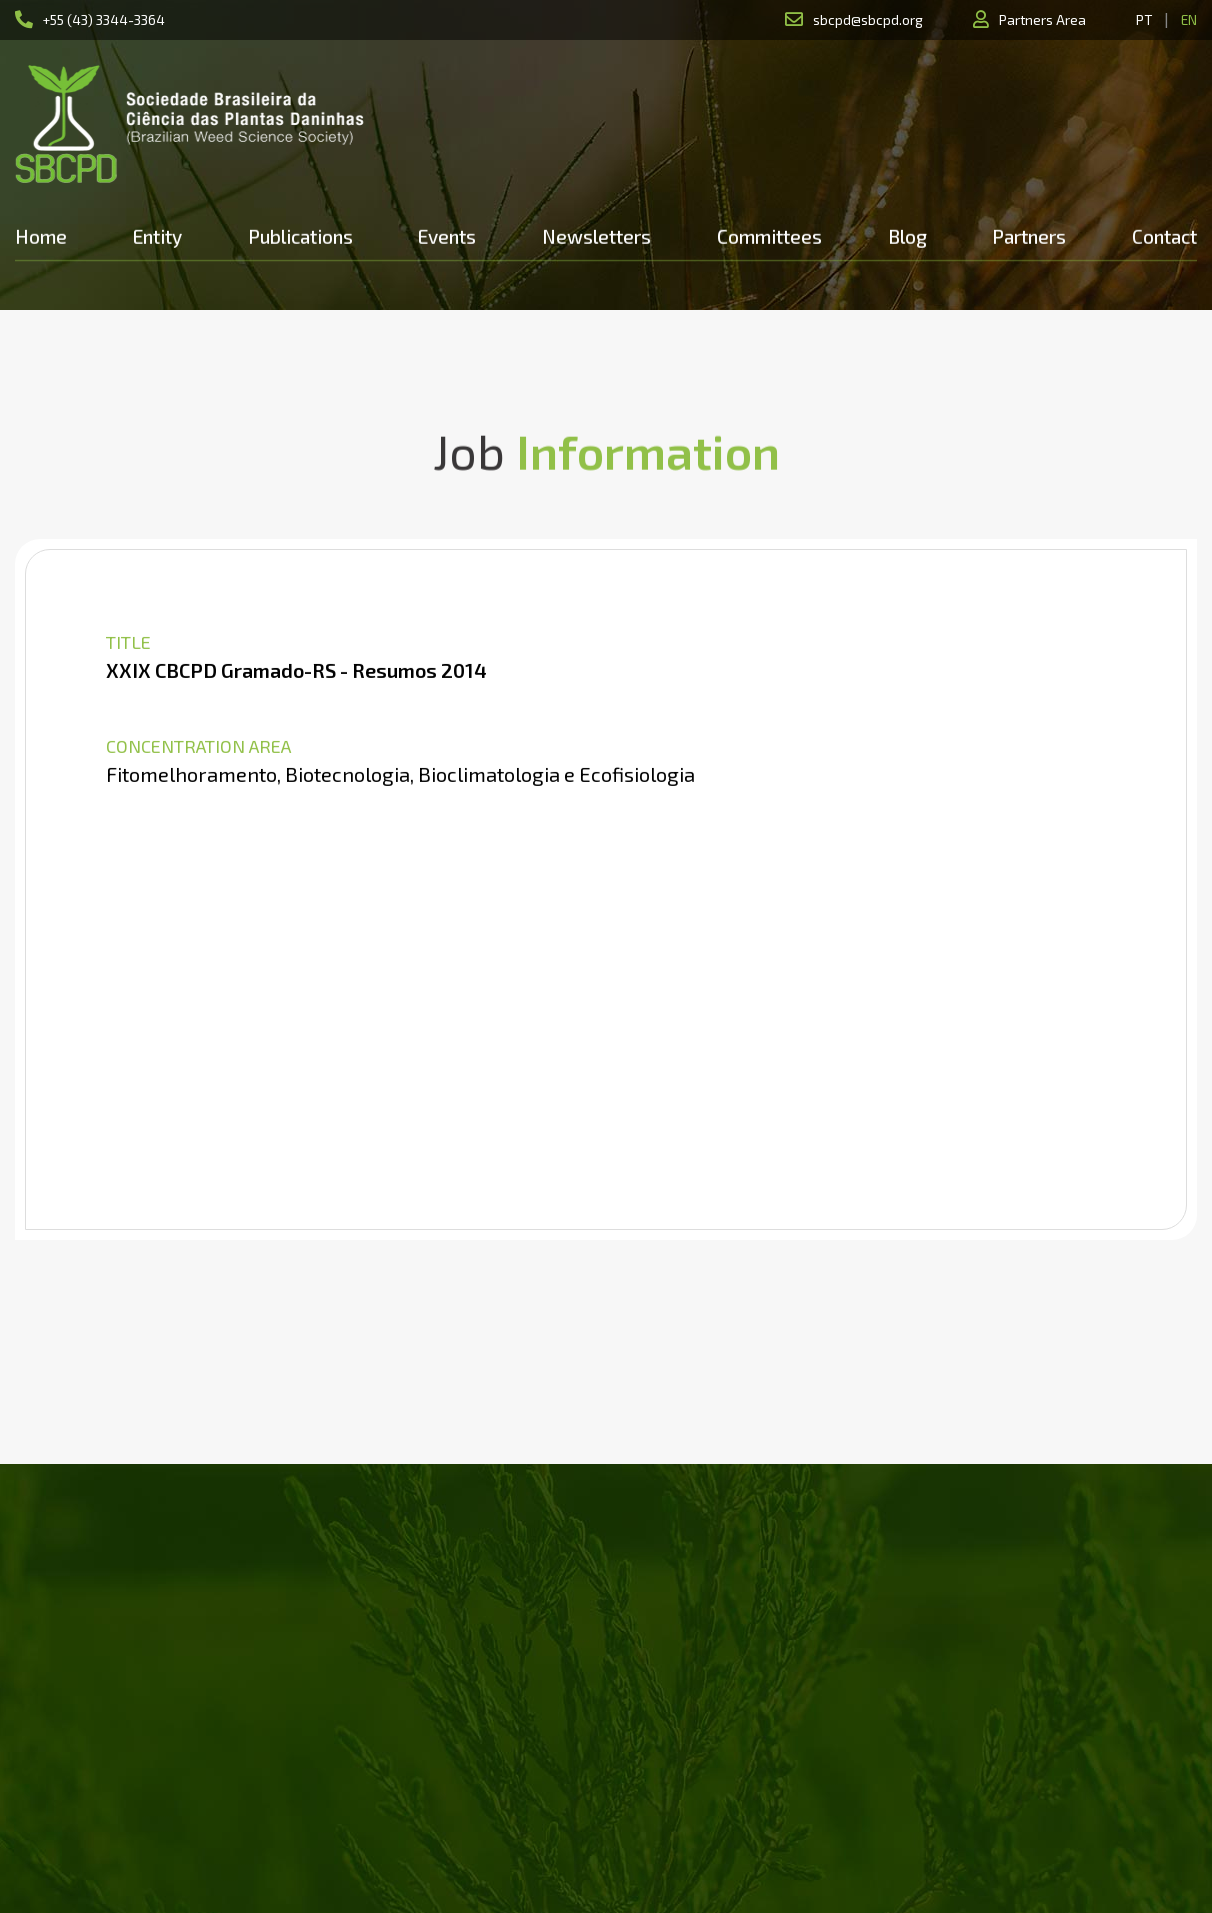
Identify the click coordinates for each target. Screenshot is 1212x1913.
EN (1189, 19)
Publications (300, 236)
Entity (157, 236)
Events (447, 236)
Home (41, 236)
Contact (1164, 236)
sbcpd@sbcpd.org (868, 19)
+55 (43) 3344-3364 (104, 19)
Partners (1029, 236)
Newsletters (596, 236)
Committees (769, 236)
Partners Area (1042, 19)
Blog (907, 236)
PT (1144, 19)
